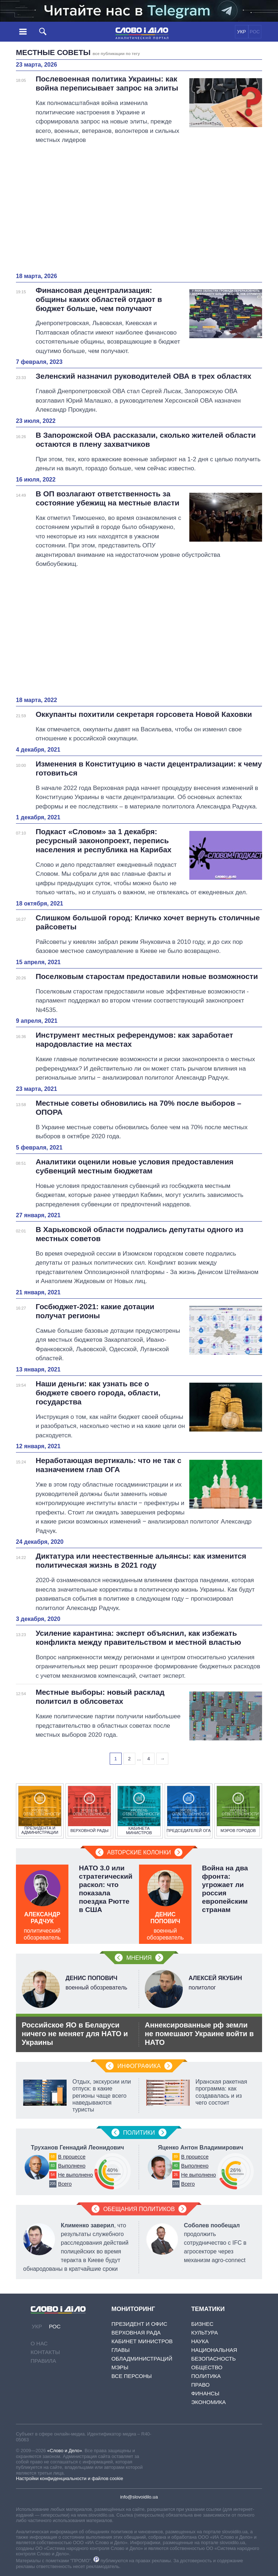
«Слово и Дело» (64, 2450)
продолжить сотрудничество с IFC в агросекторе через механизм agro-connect (215, 2242)
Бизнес (202, 2324)
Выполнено (71, 2166)
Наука (199, 2341)
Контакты (45, 2352)
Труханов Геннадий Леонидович (77, 2147)
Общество (206, 2367)
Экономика (208, 2402)
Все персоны (131, 2376)
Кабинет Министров (142, 2341)
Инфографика (139, 2066)
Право (200, 2385)
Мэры (120, 2367)
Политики (139, 2133)
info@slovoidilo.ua (139, 2497)
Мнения (139, 1958)
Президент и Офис (139, 2324)
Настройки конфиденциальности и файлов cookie (69, 2478)
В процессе (71, 2157)
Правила (43, 2361)
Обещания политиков (139, 2209)
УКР (241, 31)
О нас (39, 2343)
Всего (65, 2184)
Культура (204, 2332)
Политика (206, 2376)
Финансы (205, 2393)
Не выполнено (75, 2175)
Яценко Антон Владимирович (200, 2147)
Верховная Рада (136, 2332)
